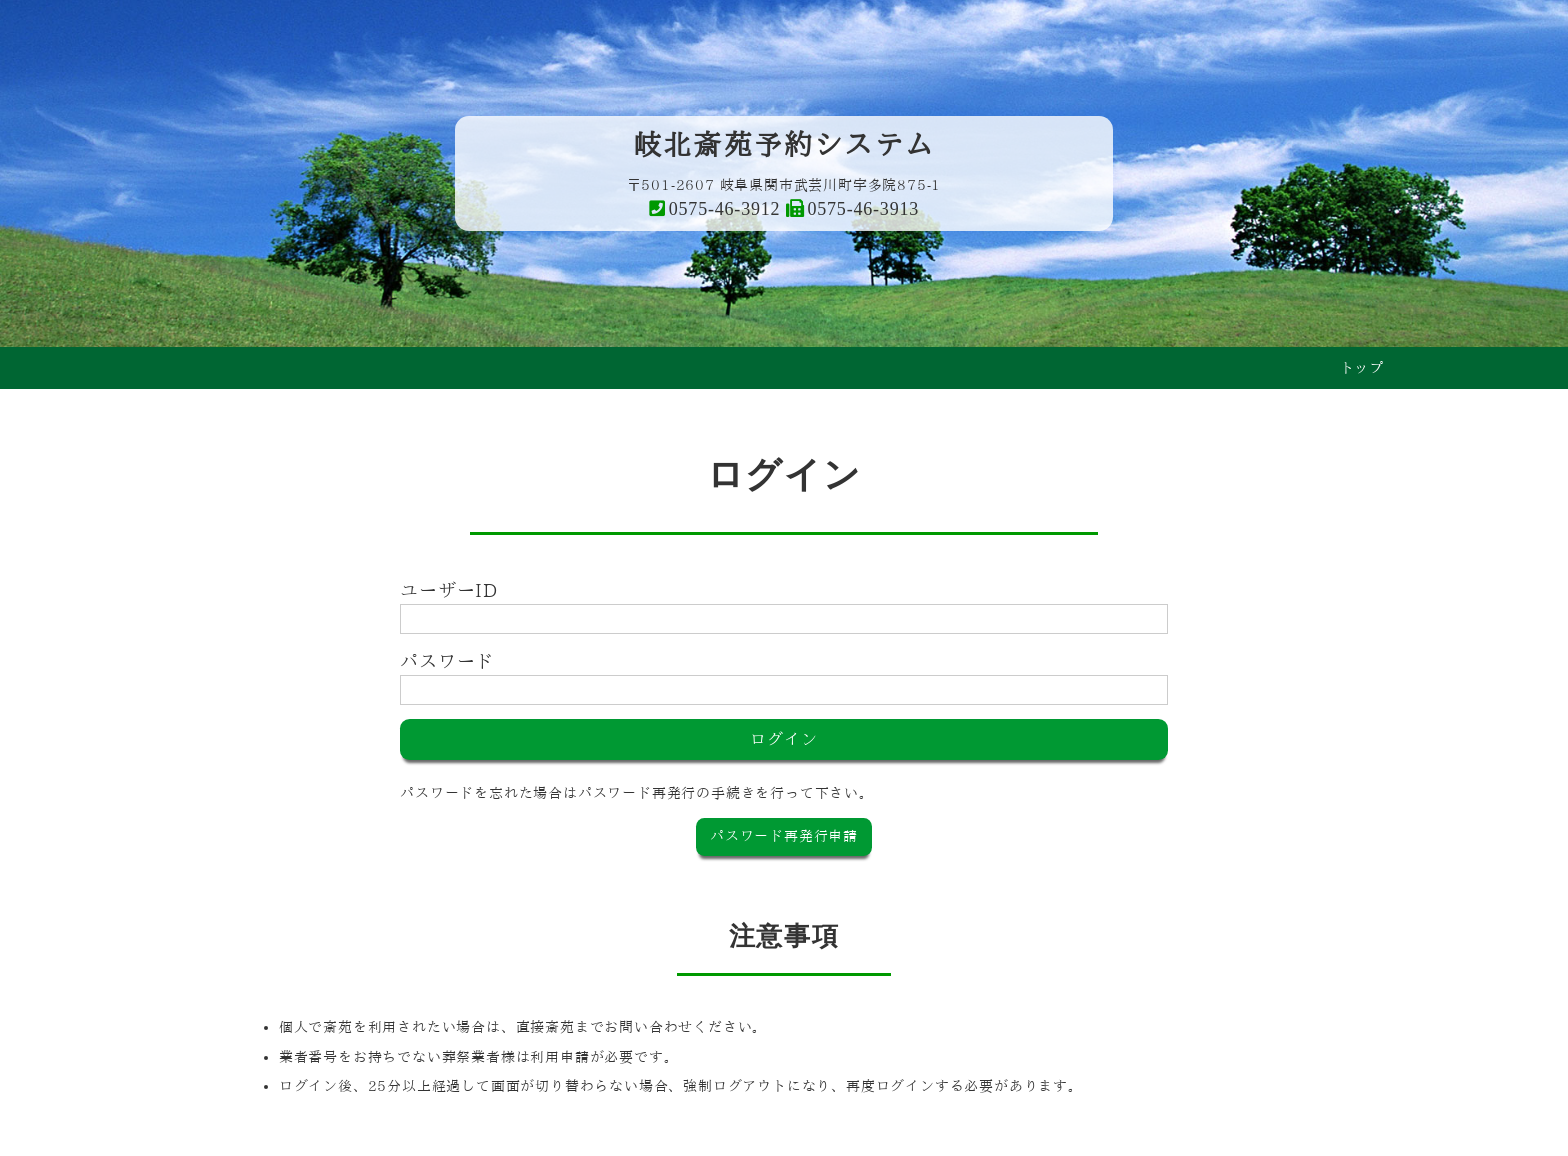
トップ (1362, 368)
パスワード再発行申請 (784, 836)
